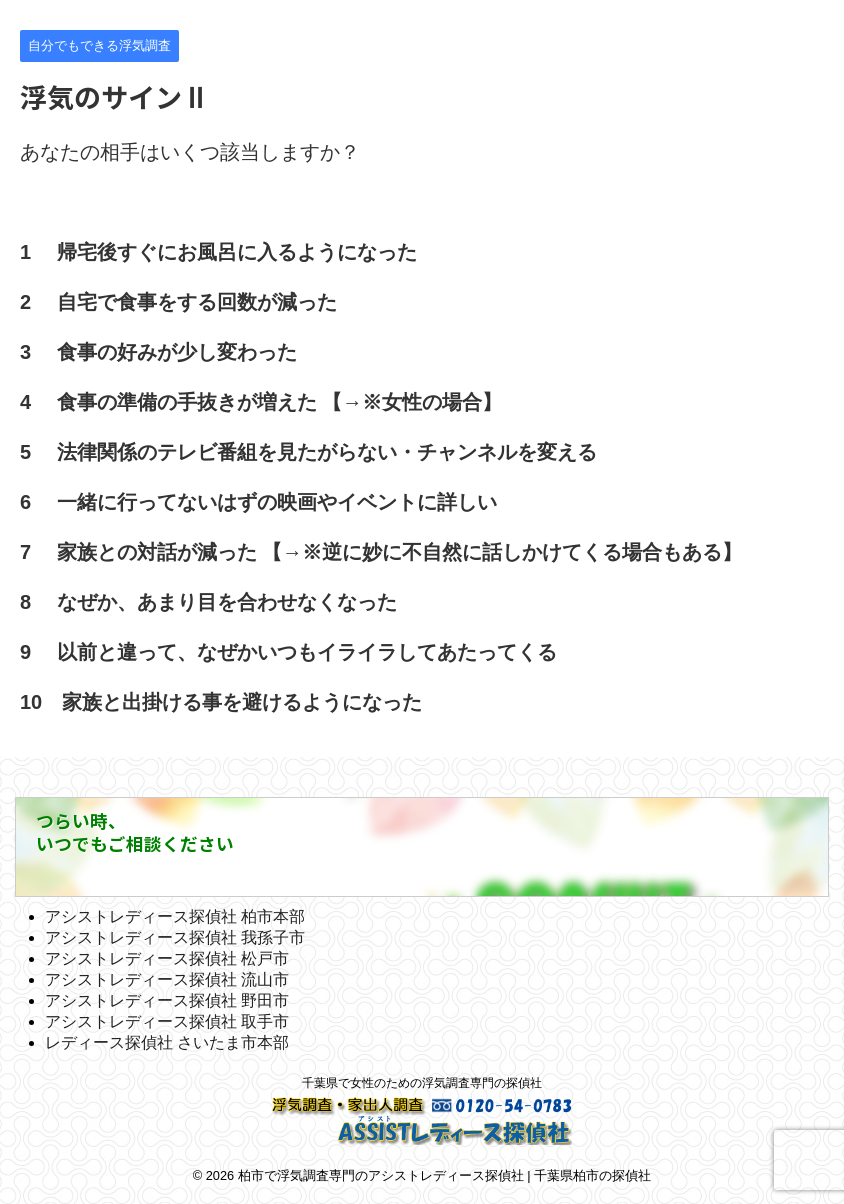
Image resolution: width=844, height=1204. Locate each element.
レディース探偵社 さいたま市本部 (167, 1042)
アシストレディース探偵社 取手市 (167, 1021)
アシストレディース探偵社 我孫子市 (175, 937)
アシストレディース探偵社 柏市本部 (175, 916)
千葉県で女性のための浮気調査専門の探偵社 (422, 1083)
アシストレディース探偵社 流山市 (167, 979)
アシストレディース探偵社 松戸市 (167, 958)
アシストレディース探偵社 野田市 (167, 1000)
